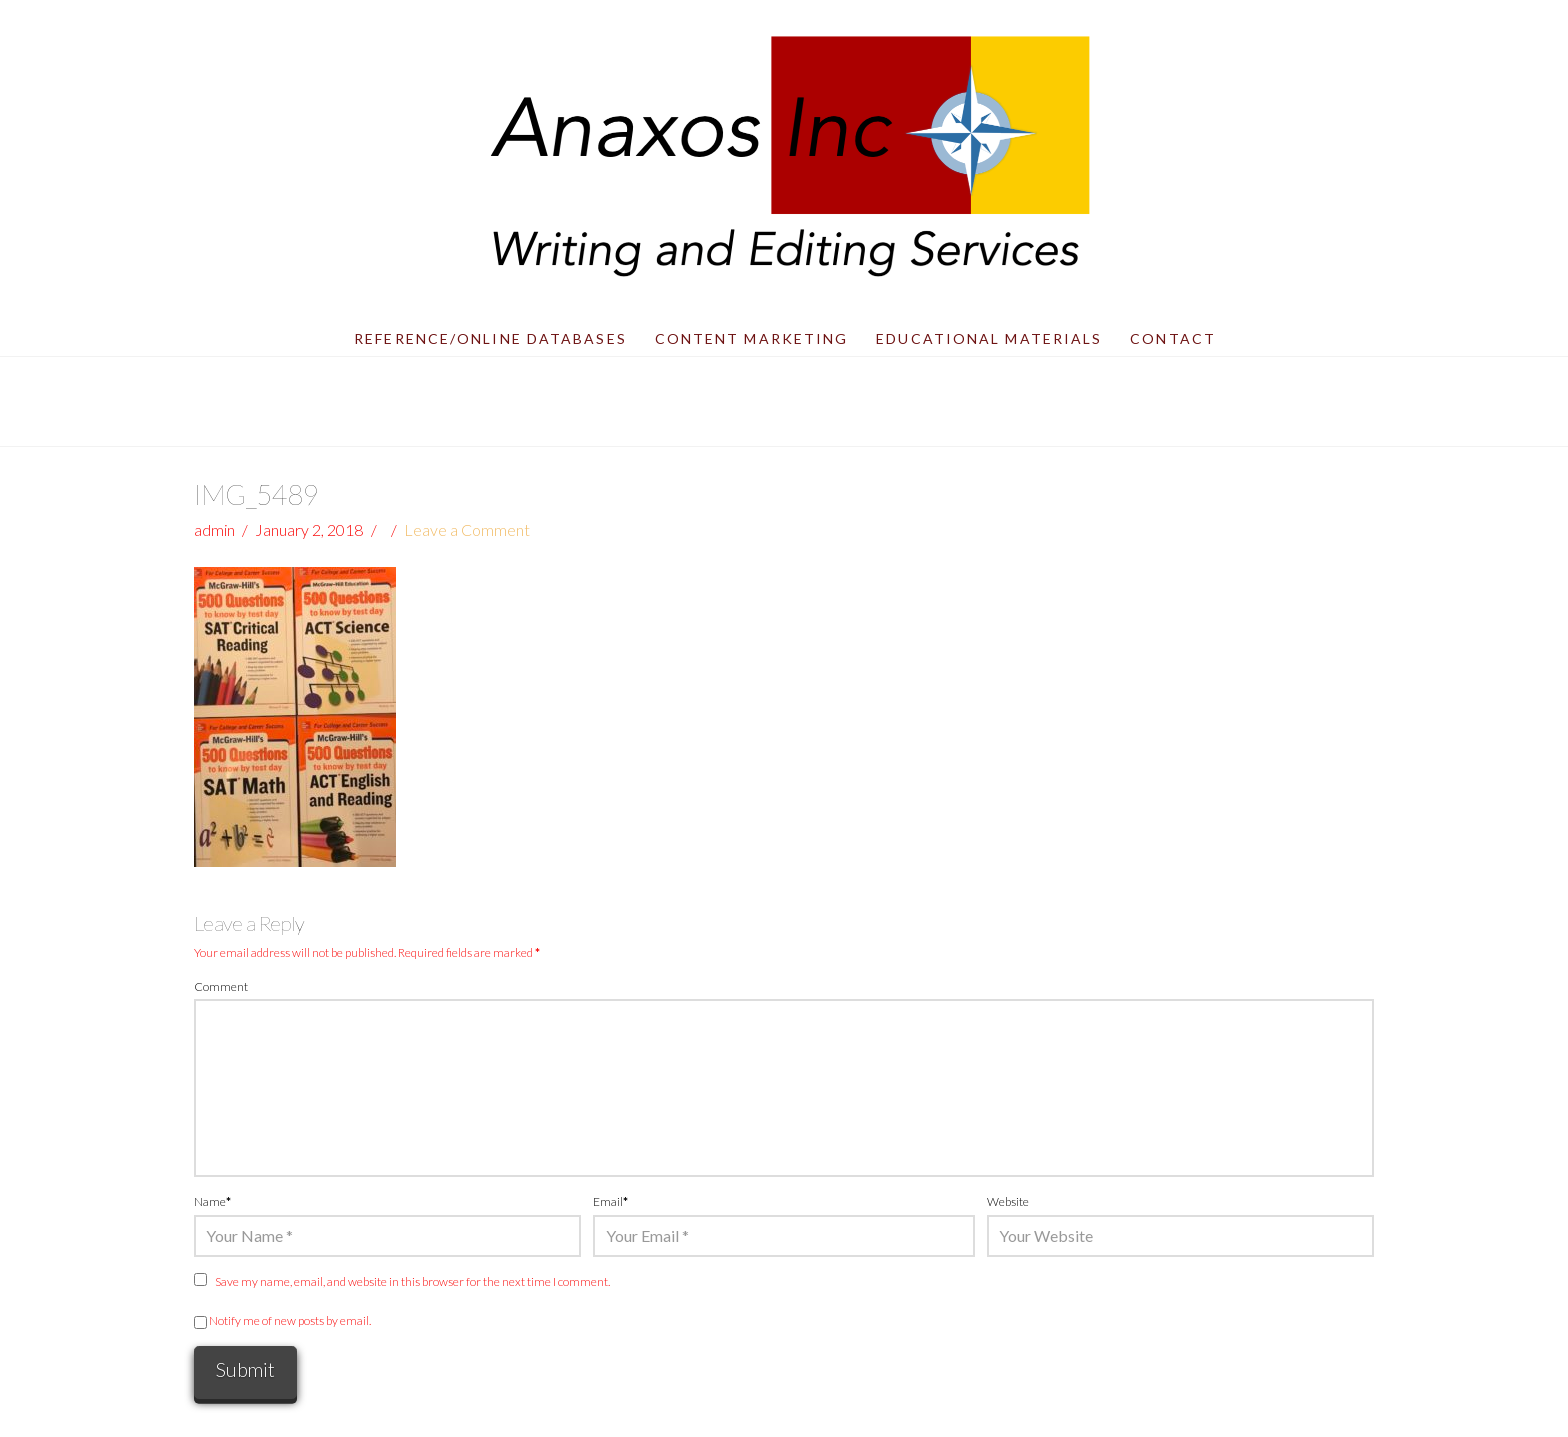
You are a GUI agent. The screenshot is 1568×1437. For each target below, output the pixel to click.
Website (1008, 1201)
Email (610, 1201)
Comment (221, 986)
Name (212, 1201)
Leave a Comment (467, 529)
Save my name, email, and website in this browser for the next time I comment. (412, 1281)
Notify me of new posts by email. (290, 1320)
